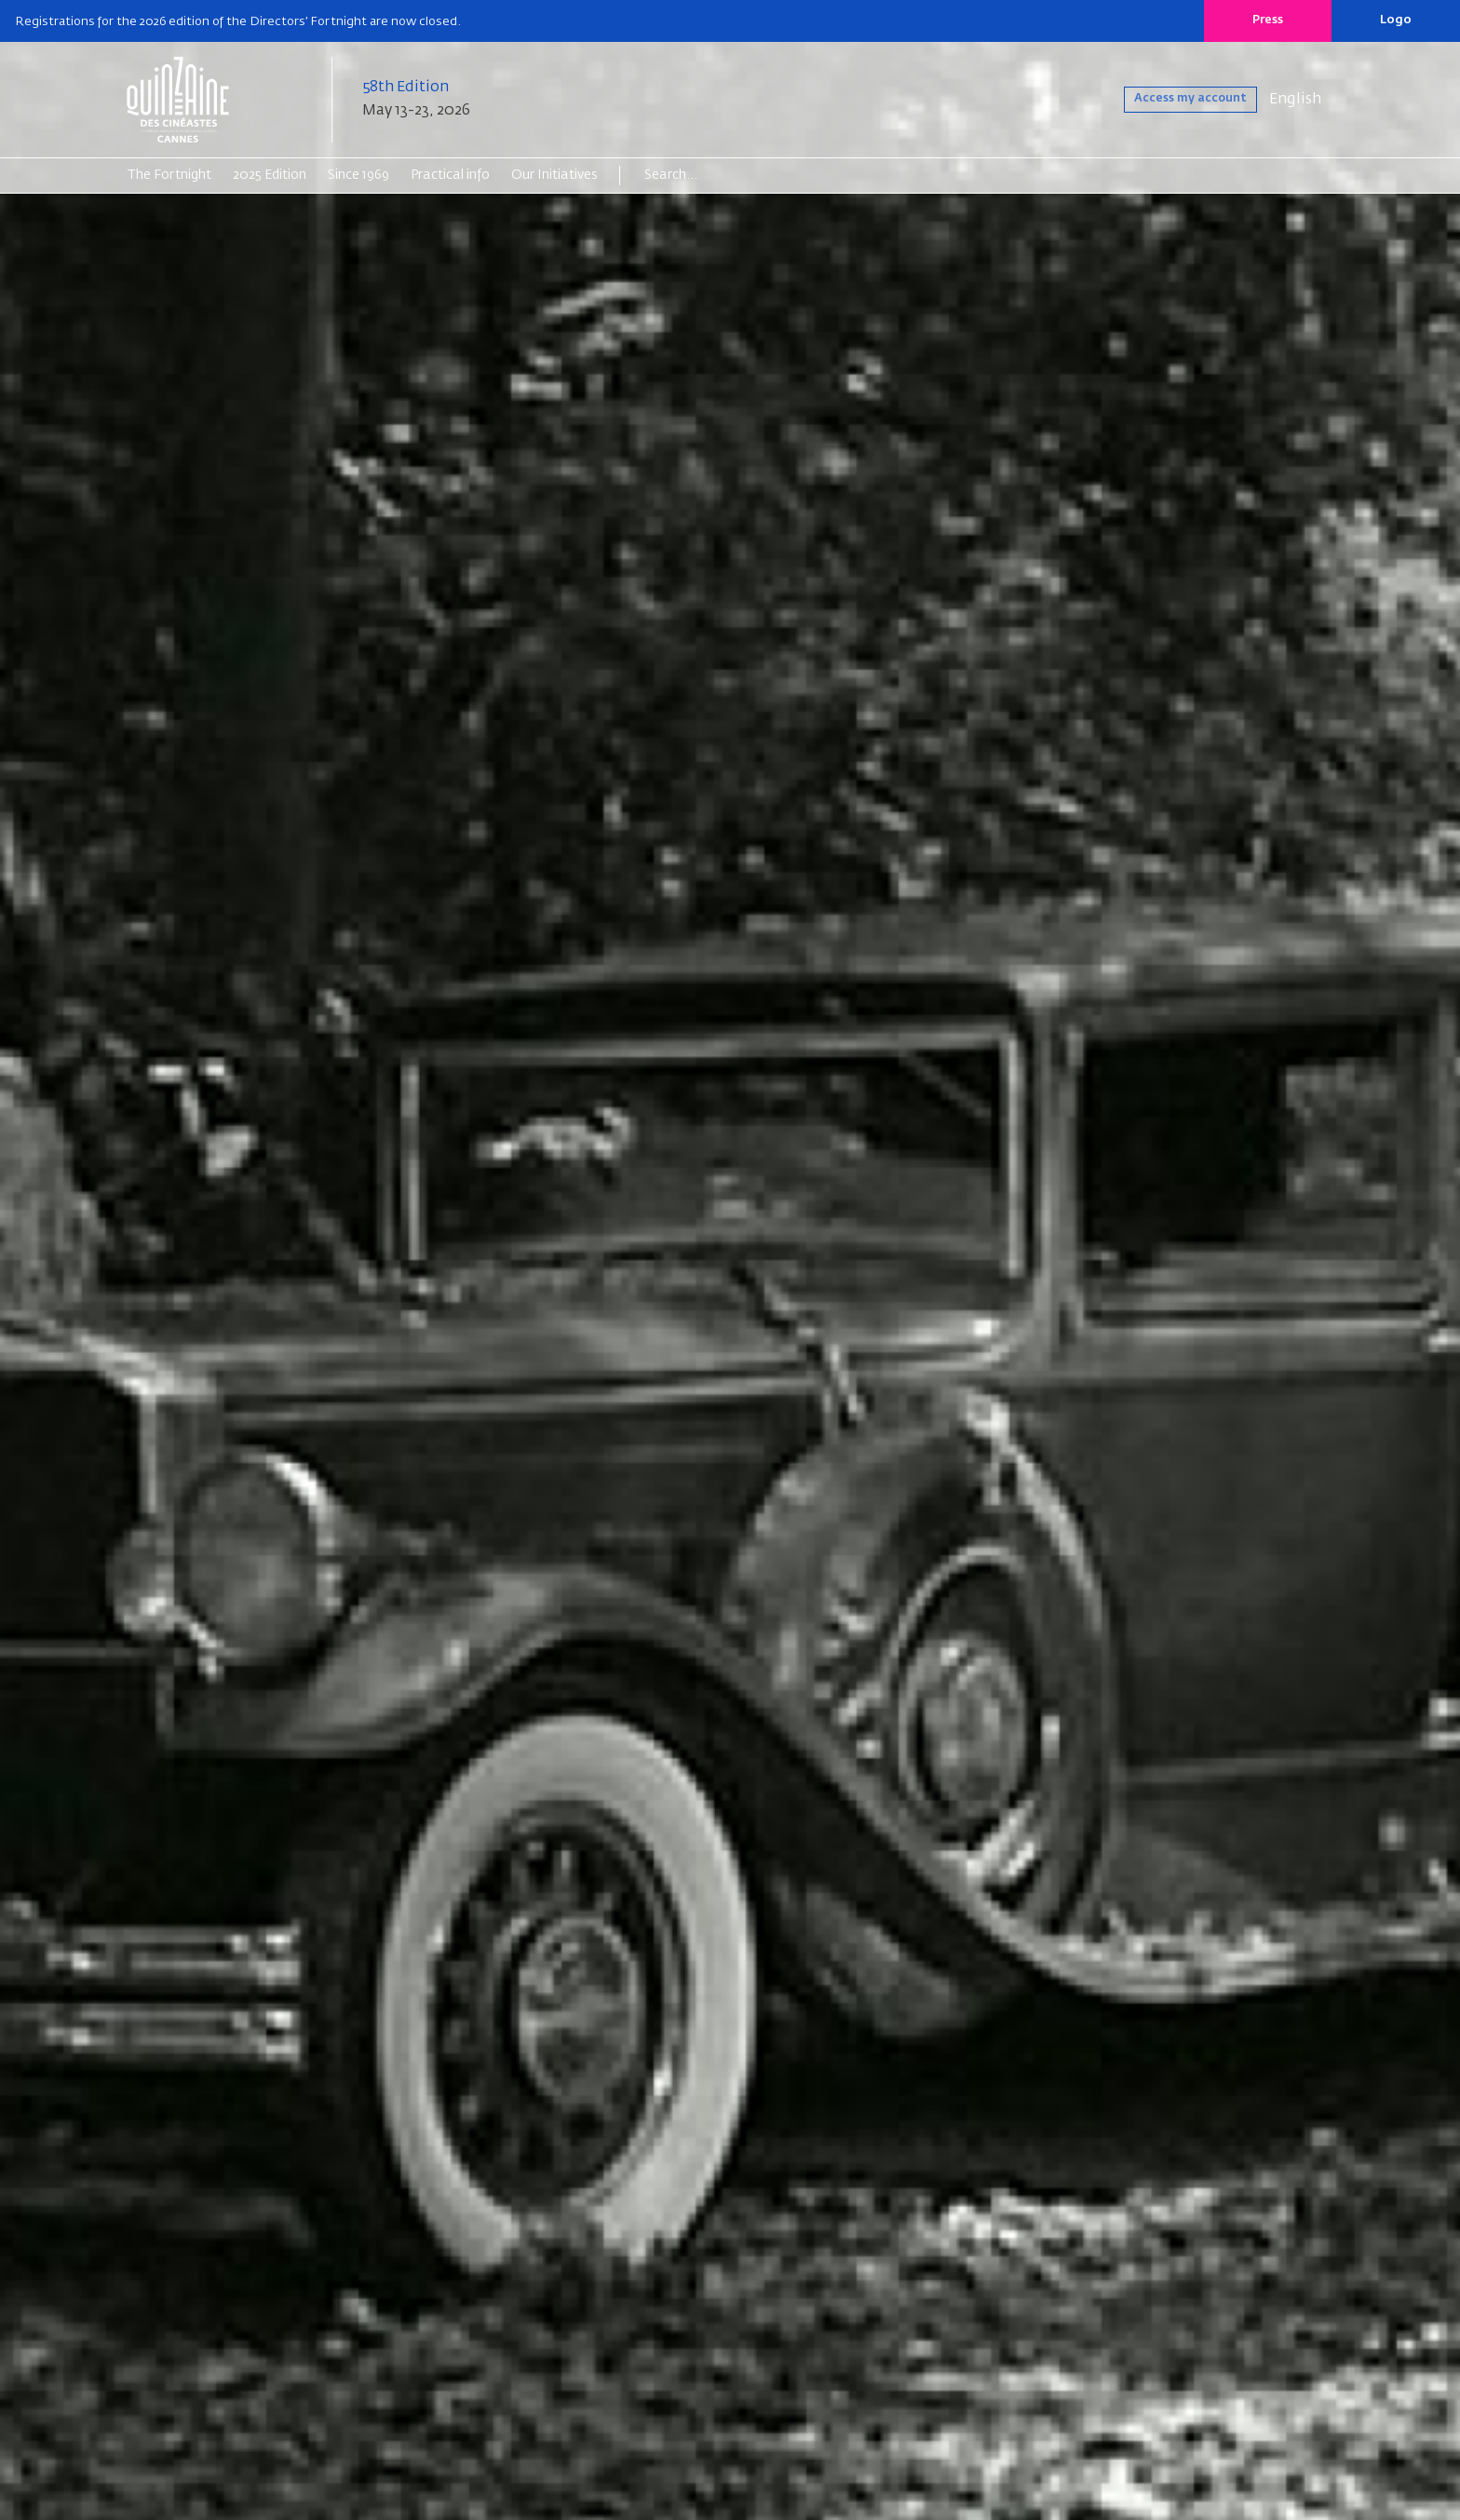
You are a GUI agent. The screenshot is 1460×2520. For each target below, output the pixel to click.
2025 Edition (269, 175)
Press (1267, 20)
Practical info (450, 175)
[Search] (716, 175)
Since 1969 (358, 175)
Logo (1396, 20)
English (1295, 99)
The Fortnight (169, 175)
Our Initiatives (554, 175)
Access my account (1168, 99)
